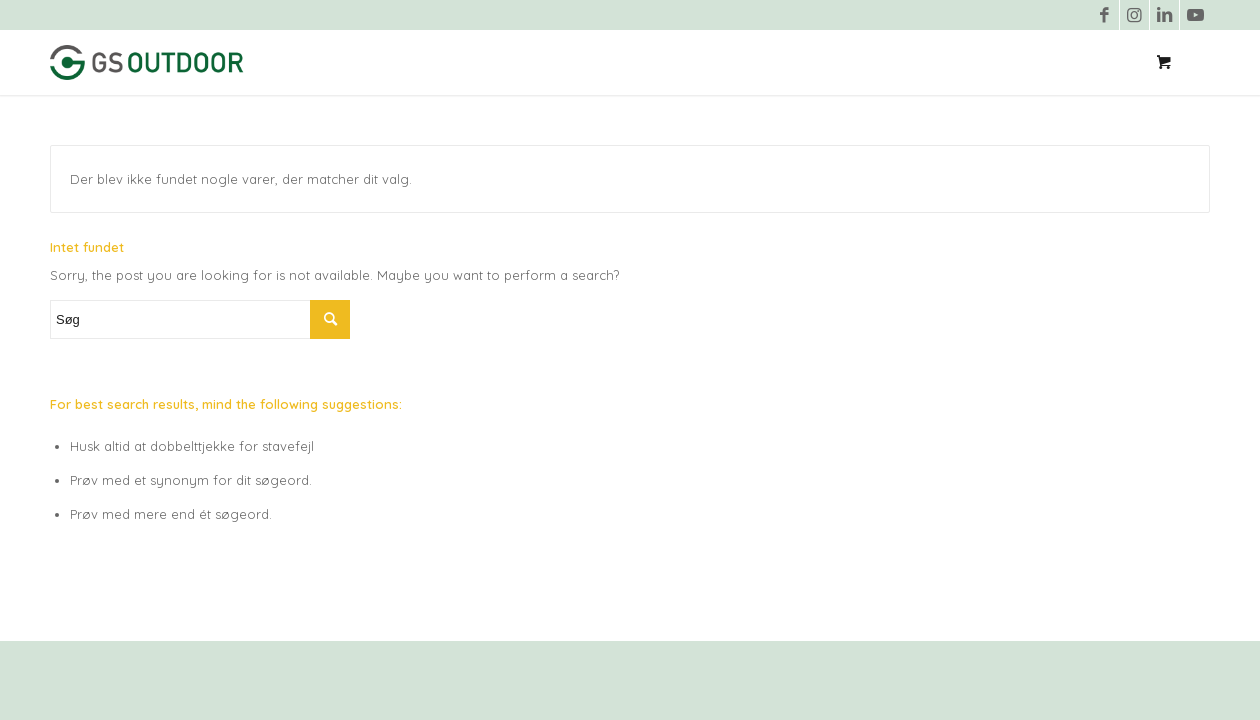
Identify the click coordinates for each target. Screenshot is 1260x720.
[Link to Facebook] (1104, 15)
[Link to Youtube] (1195, 15)
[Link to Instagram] (1134, 15)
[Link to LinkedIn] (1164, 15)
